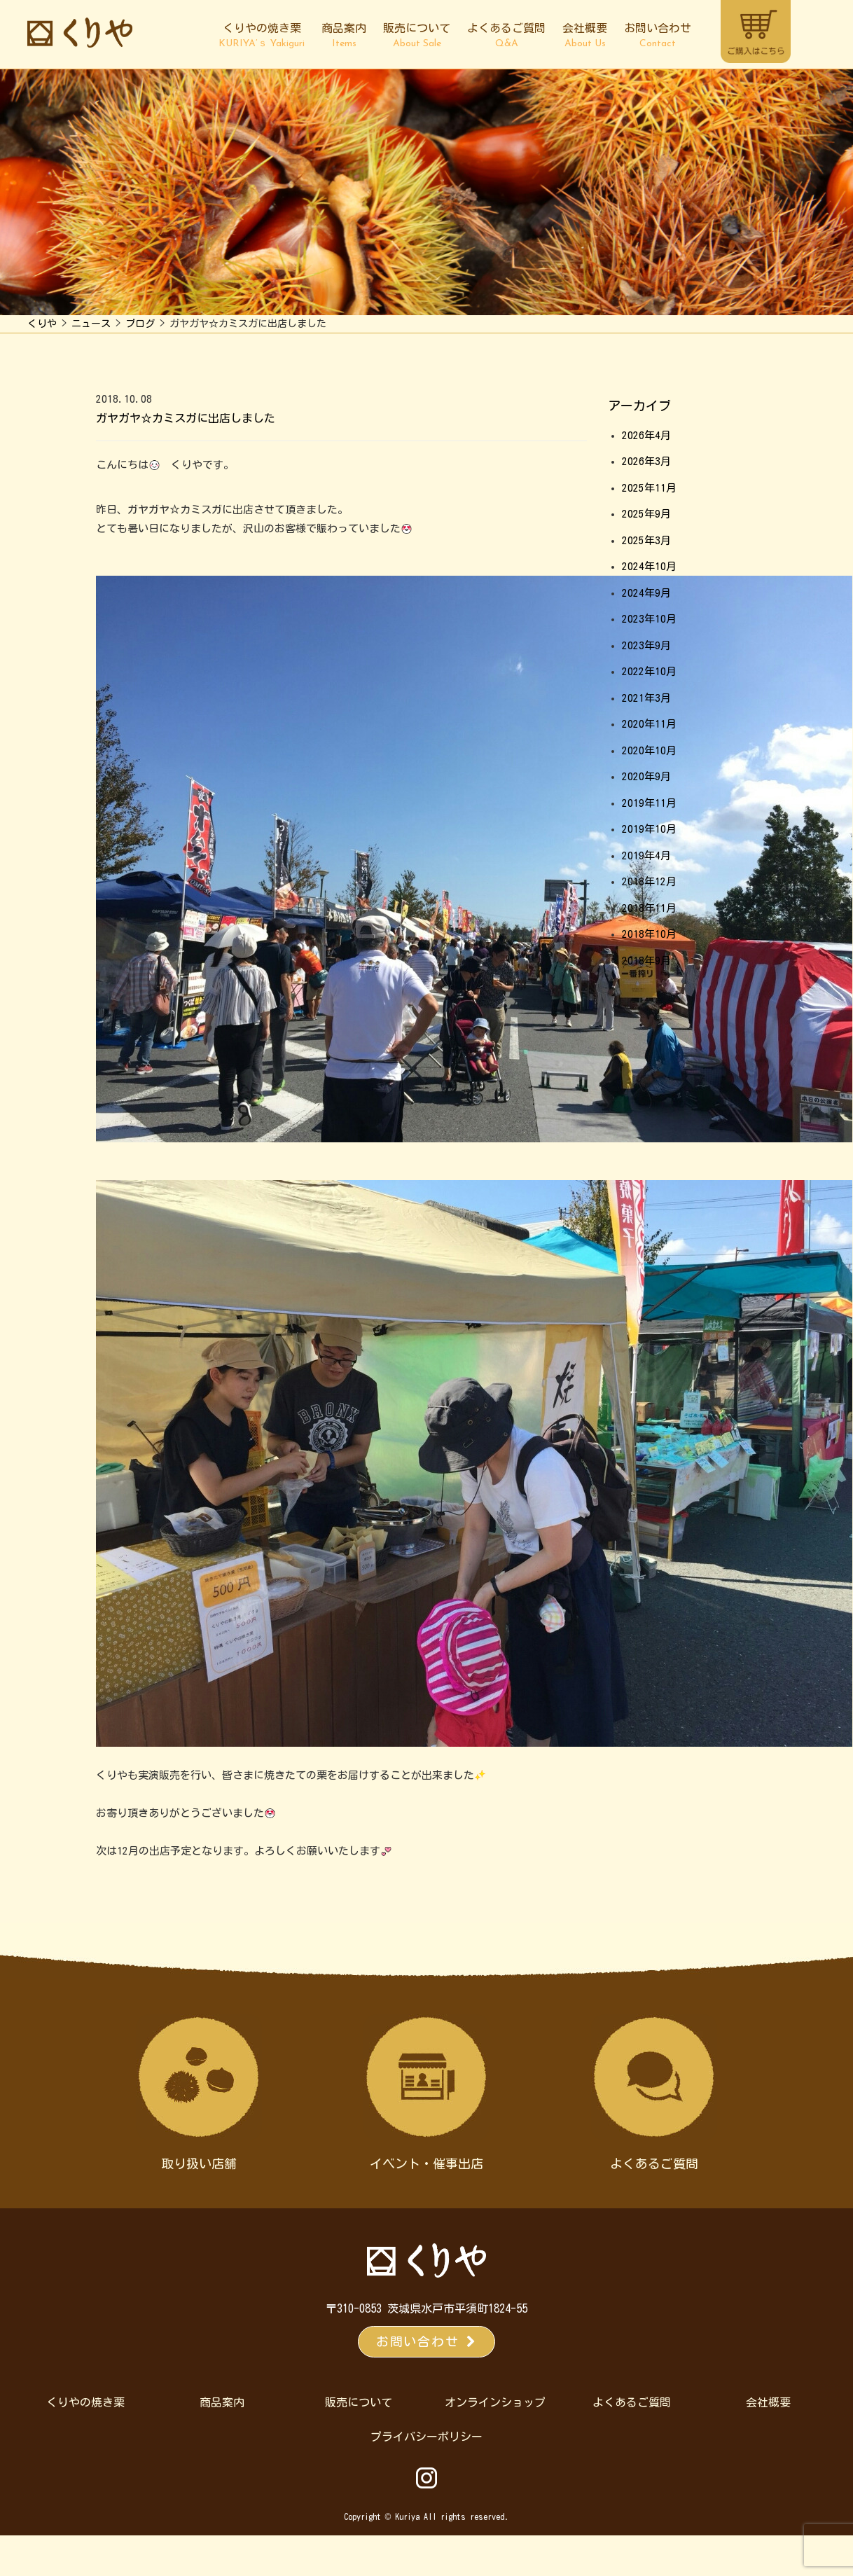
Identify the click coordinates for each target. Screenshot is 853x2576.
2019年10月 (649, 829)
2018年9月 (646, 960)
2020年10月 (649, 750)
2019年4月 (646, 855)
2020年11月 (649, 724)
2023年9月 (646, 645)
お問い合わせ (657, 35)
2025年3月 (646, 540)
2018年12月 (649, 881)
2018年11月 (649, 908)
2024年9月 (646, 593)
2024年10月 (649, 566)
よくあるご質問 (506, 35)
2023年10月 (649, 619)
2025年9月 (646, 513)
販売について (416, 35)
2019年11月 (649, 803)
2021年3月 (646, 698)
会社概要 (584, 35)
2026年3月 (646, 461)
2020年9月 (646, 776)
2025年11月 (649, 488)
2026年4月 (646, 435)
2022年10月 (649, 671)
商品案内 (343, 35)
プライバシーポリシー (426, 2436)
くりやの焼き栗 (262, 35)
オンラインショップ (495, 2402)
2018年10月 (649, 934)
